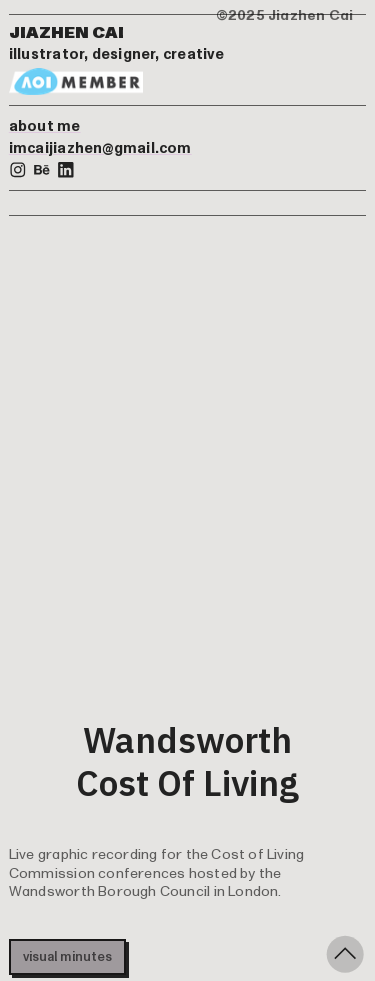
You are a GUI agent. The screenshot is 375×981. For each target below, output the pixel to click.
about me (45, 126)
